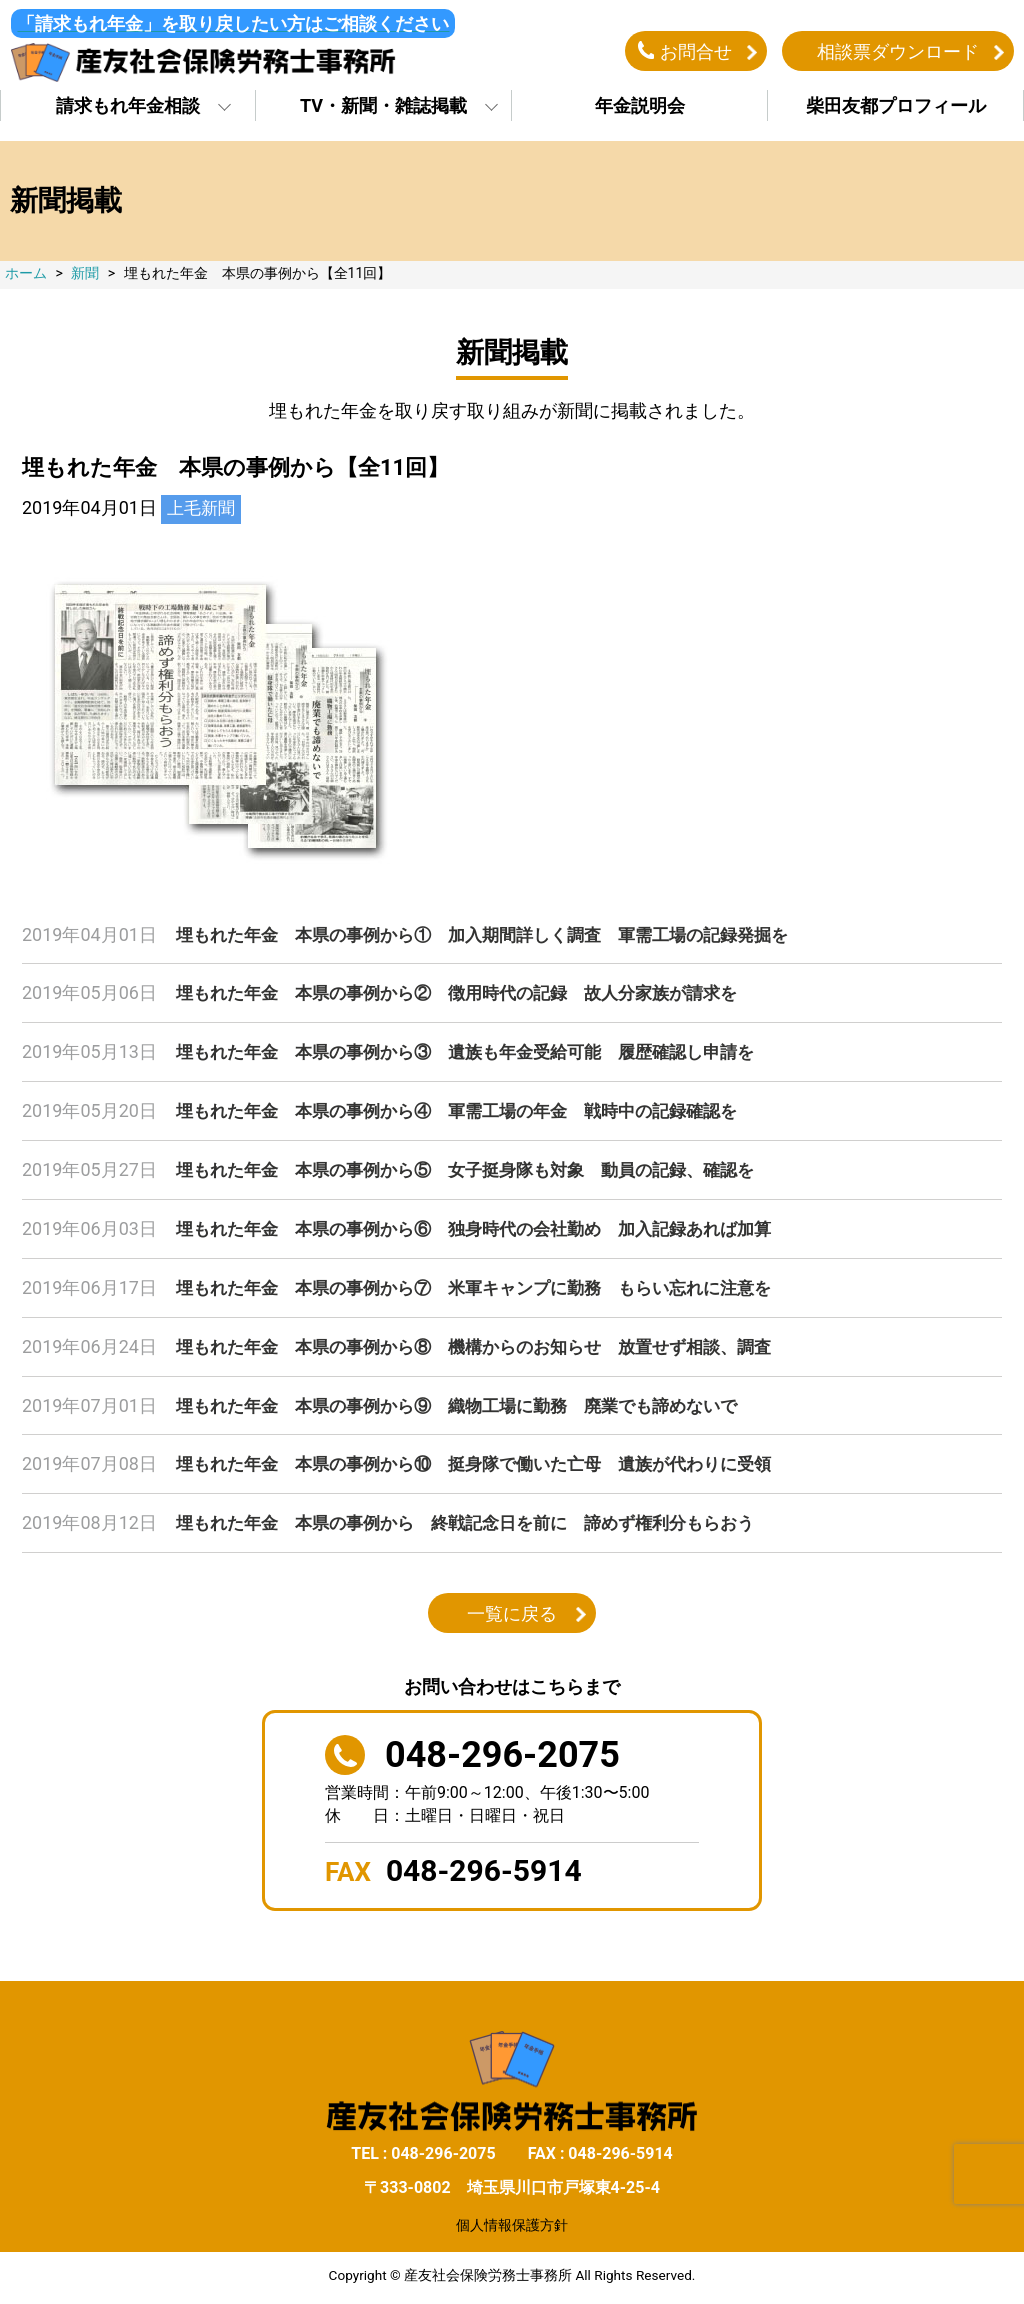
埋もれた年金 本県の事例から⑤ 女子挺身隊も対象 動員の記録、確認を (482, 1171)
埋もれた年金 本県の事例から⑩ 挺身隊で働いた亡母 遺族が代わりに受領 (491, 1461)
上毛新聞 (203, 513)
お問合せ (696, 53)
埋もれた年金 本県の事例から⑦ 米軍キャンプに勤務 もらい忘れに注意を (491, 1287)
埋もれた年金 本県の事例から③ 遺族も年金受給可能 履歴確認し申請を (482, 1055)
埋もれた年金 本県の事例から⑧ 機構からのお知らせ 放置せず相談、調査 (491, 1345)
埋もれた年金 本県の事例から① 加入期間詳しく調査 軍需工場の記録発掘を (500, 939)
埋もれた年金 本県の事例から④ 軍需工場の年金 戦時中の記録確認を (473, 1113)
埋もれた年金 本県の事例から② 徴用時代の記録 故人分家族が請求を (473, 997)
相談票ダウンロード (898, 53)
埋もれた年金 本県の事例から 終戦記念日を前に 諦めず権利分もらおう (482, 1519)
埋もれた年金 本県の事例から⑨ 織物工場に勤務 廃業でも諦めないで (473, 1403)
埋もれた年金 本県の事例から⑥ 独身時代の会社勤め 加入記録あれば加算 (491, 1229)
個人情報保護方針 (512, 2221)
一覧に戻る (512, 1609)
